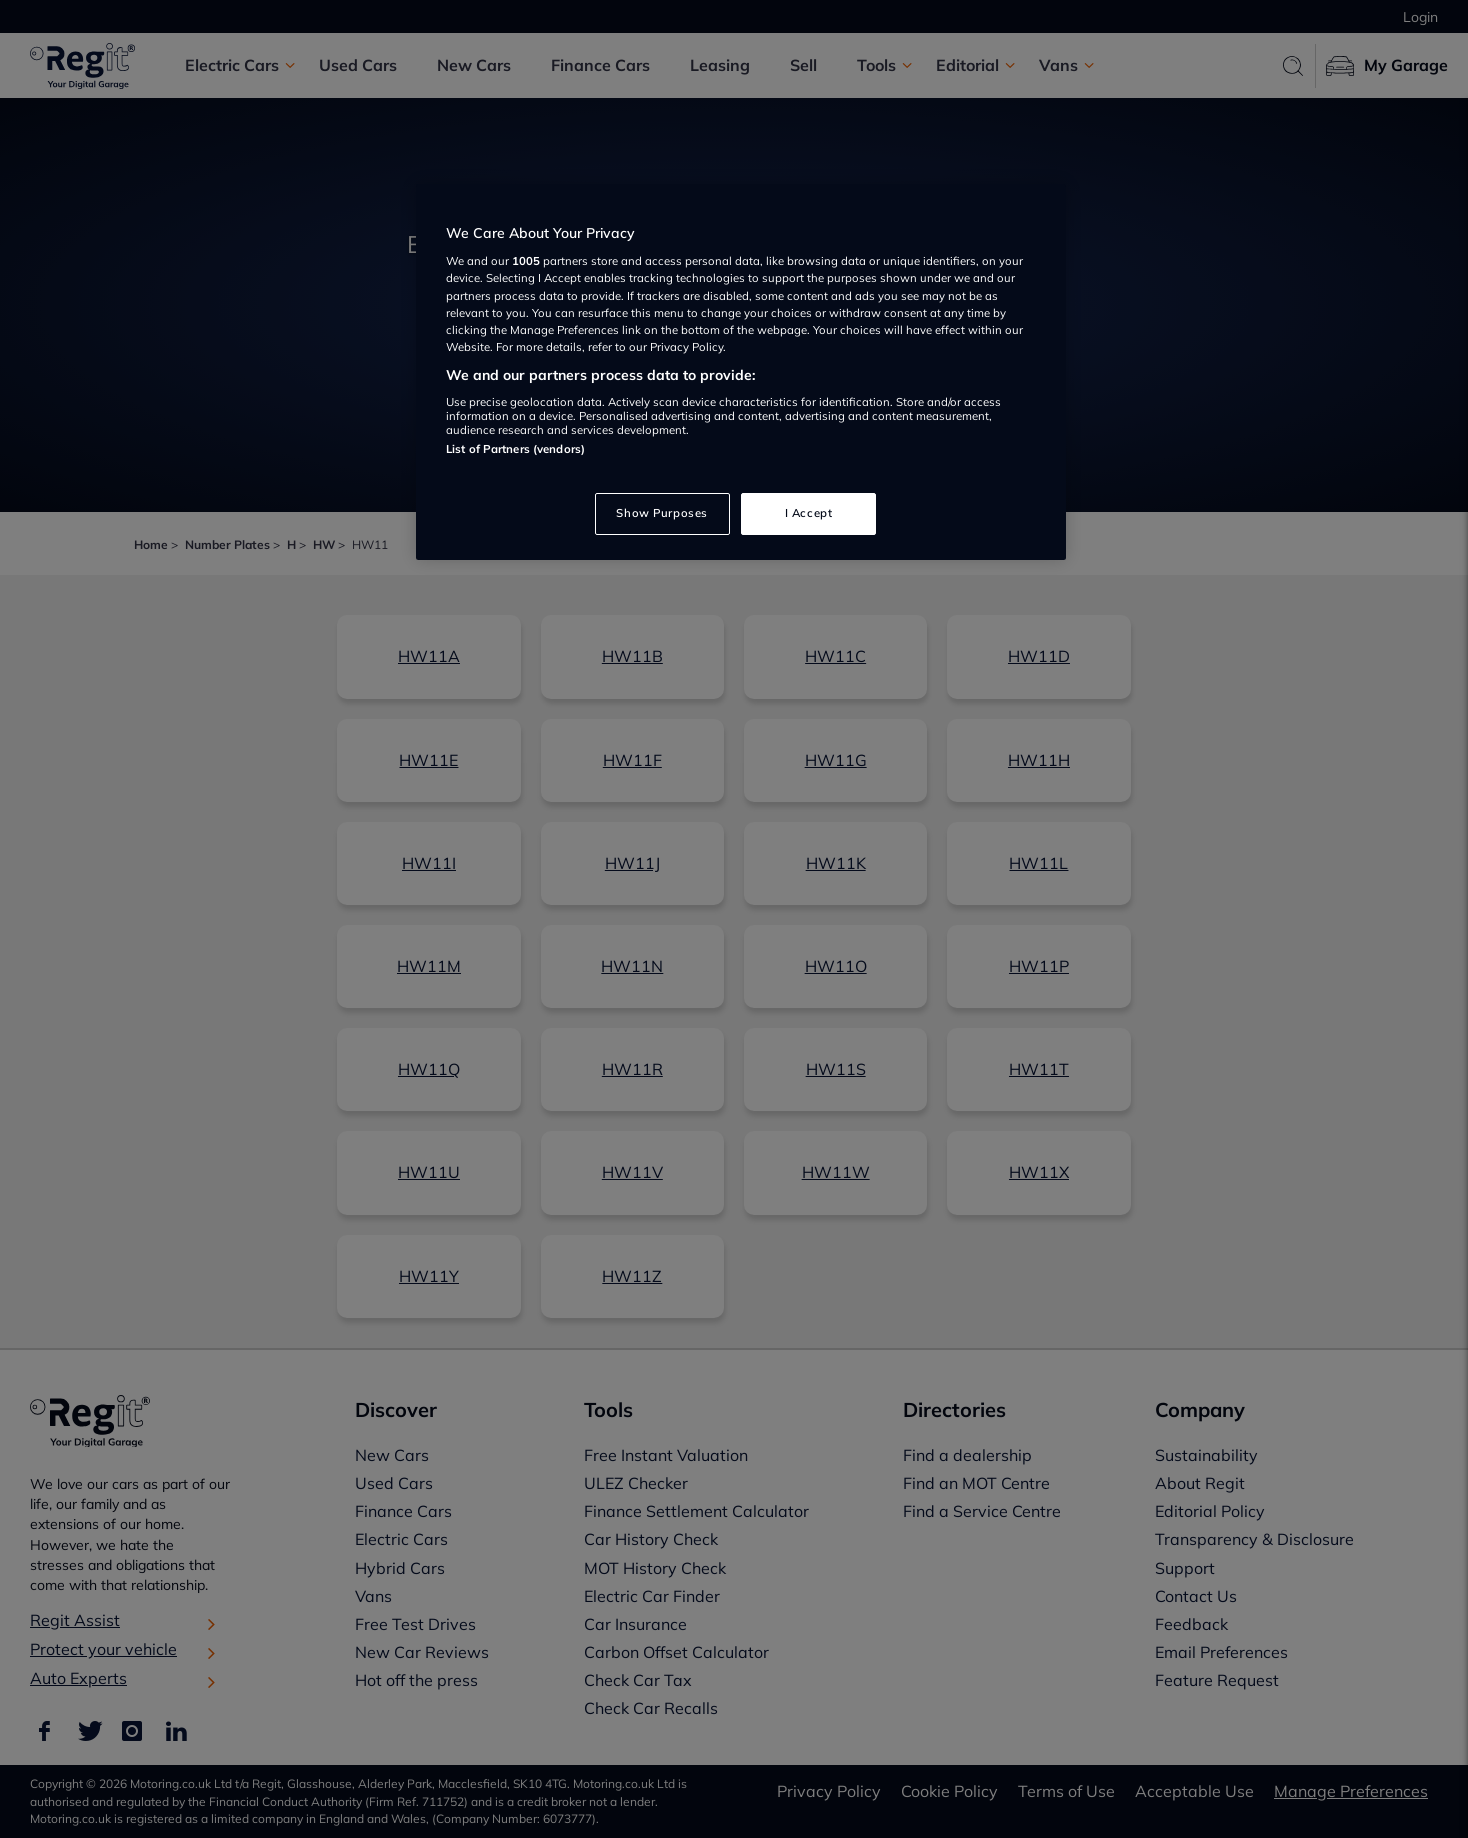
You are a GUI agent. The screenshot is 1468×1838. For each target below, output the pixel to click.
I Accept (809, 513)
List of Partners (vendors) (515, 449)
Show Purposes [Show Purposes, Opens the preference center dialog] (661, 513)
